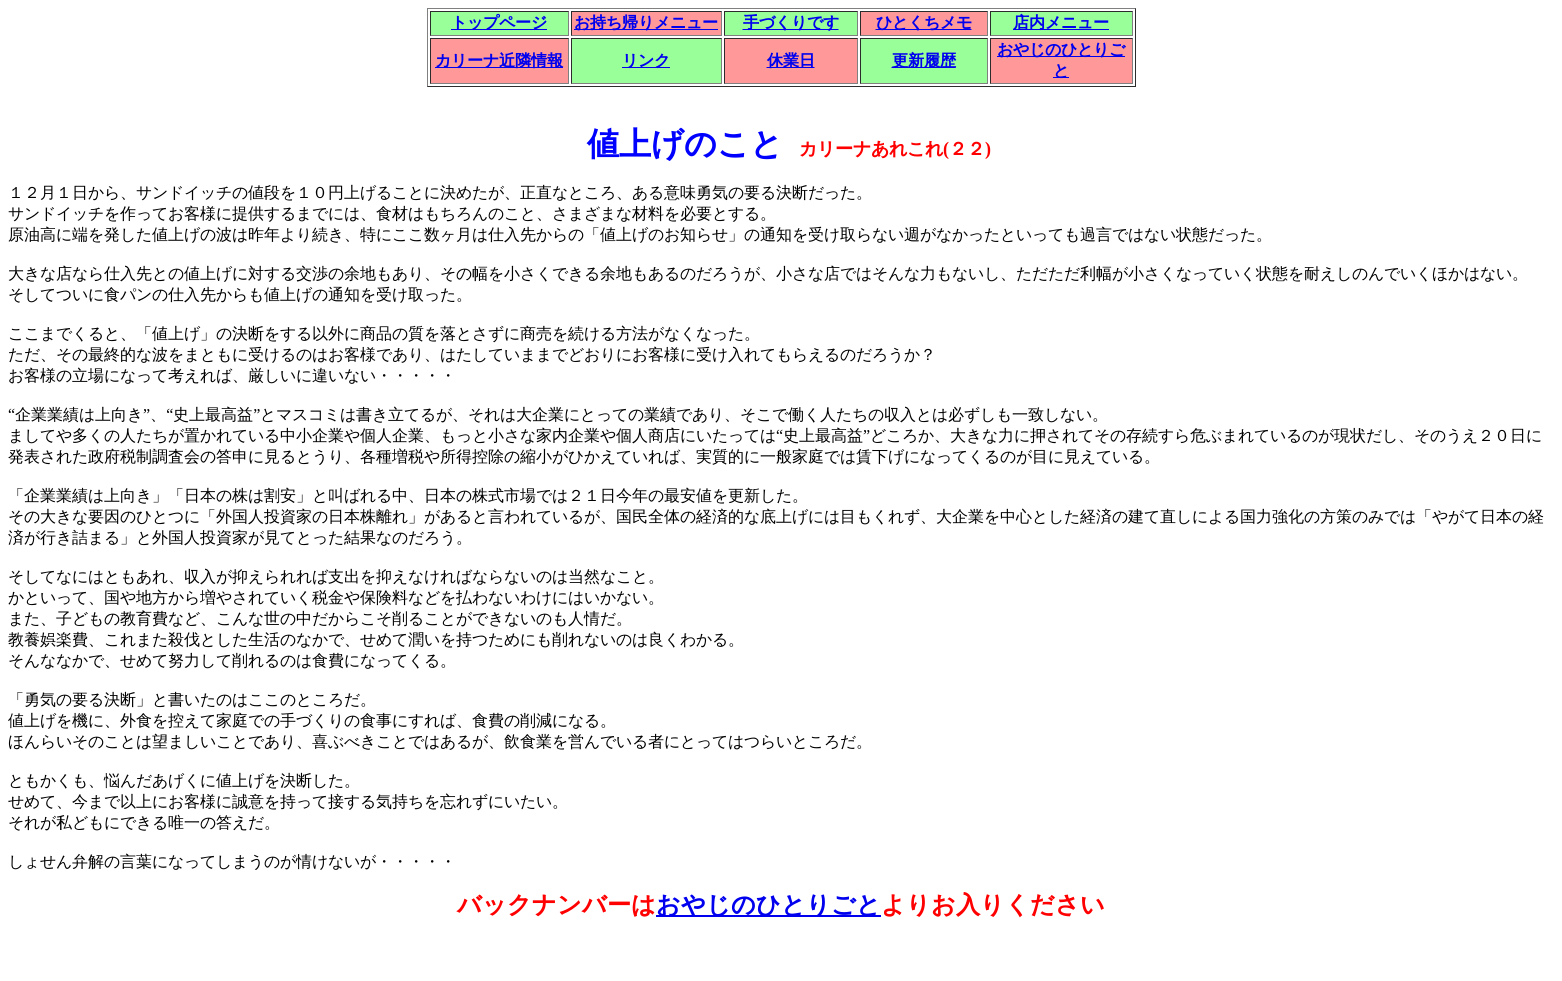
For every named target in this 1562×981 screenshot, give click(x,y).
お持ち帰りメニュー (646, 22)
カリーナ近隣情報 (499, 60)
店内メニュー (1061, 22)
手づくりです (791, 22)
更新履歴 (924, 60)
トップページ (499, 22)
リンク (646, 60)
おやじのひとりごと (768, 905)
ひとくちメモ (924, 22)
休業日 (791, 60)
